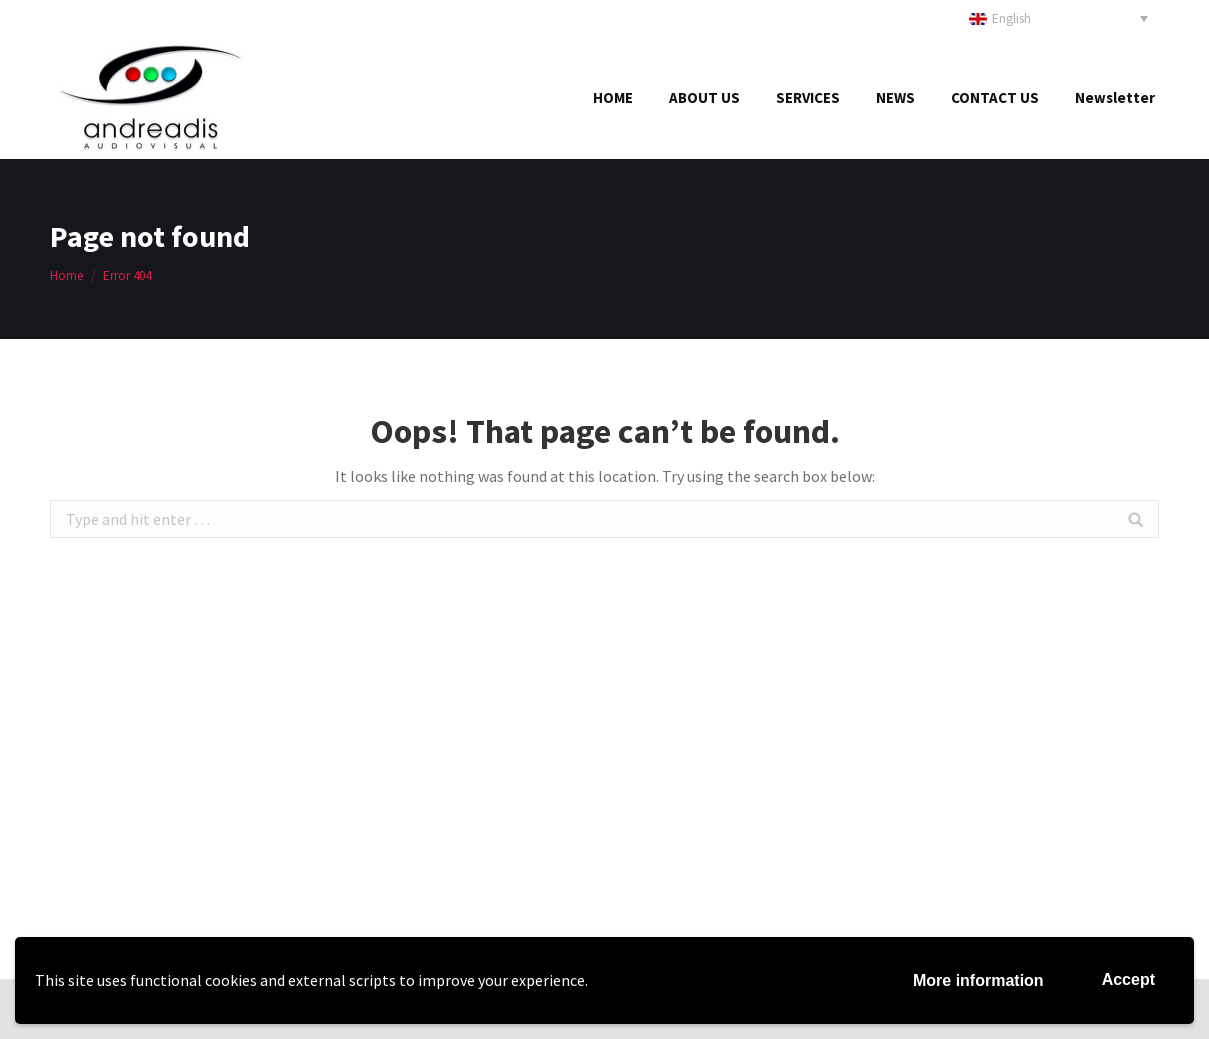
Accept (1128, 979)
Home (66, 275)
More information (978, 980)
